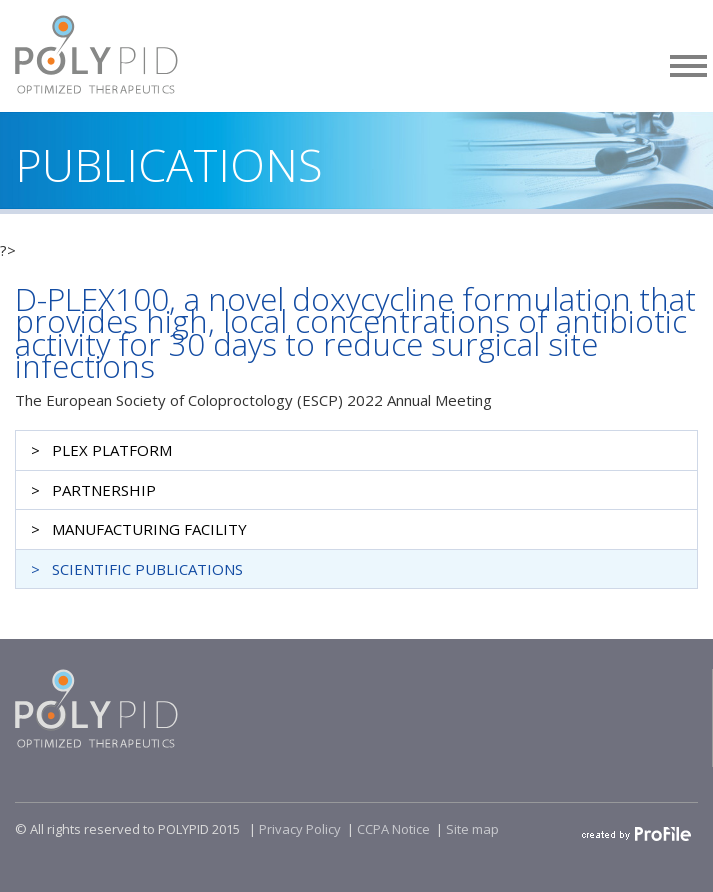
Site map (472, 829)
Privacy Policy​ (300, 829)
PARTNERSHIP (104, 490)
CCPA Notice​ (393, 829)
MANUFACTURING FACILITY (149, 529)
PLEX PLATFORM (112, 450)
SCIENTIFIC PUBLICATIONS (147, 569)
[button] (689, 62)
